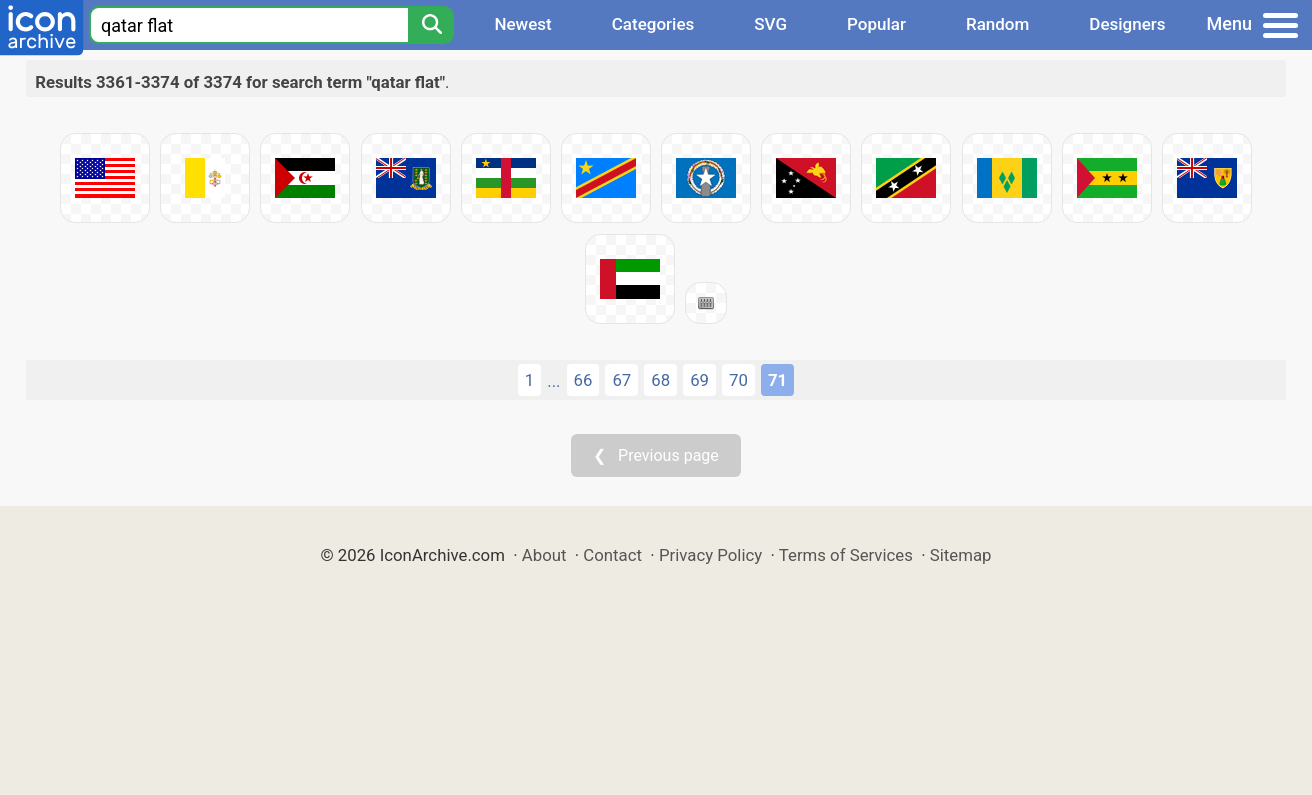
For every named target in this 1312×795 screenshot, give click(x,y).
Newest (522, 24)
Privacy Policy (710, 555)
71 (777, 380)
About (544, 555)
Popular (876, 24)
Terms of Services (846, 555)
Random (997, 24)
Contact (612, 555)
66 (583, 380)
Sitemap (961, 555)
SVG (770, 24)
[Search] (431, 25)
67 (621, 380)
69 (699, 380)
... (553, 381)
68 (660, 380)
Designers (1127, 24)
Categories (653, 24)
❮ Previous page (656, 455)
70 (738, 380)
